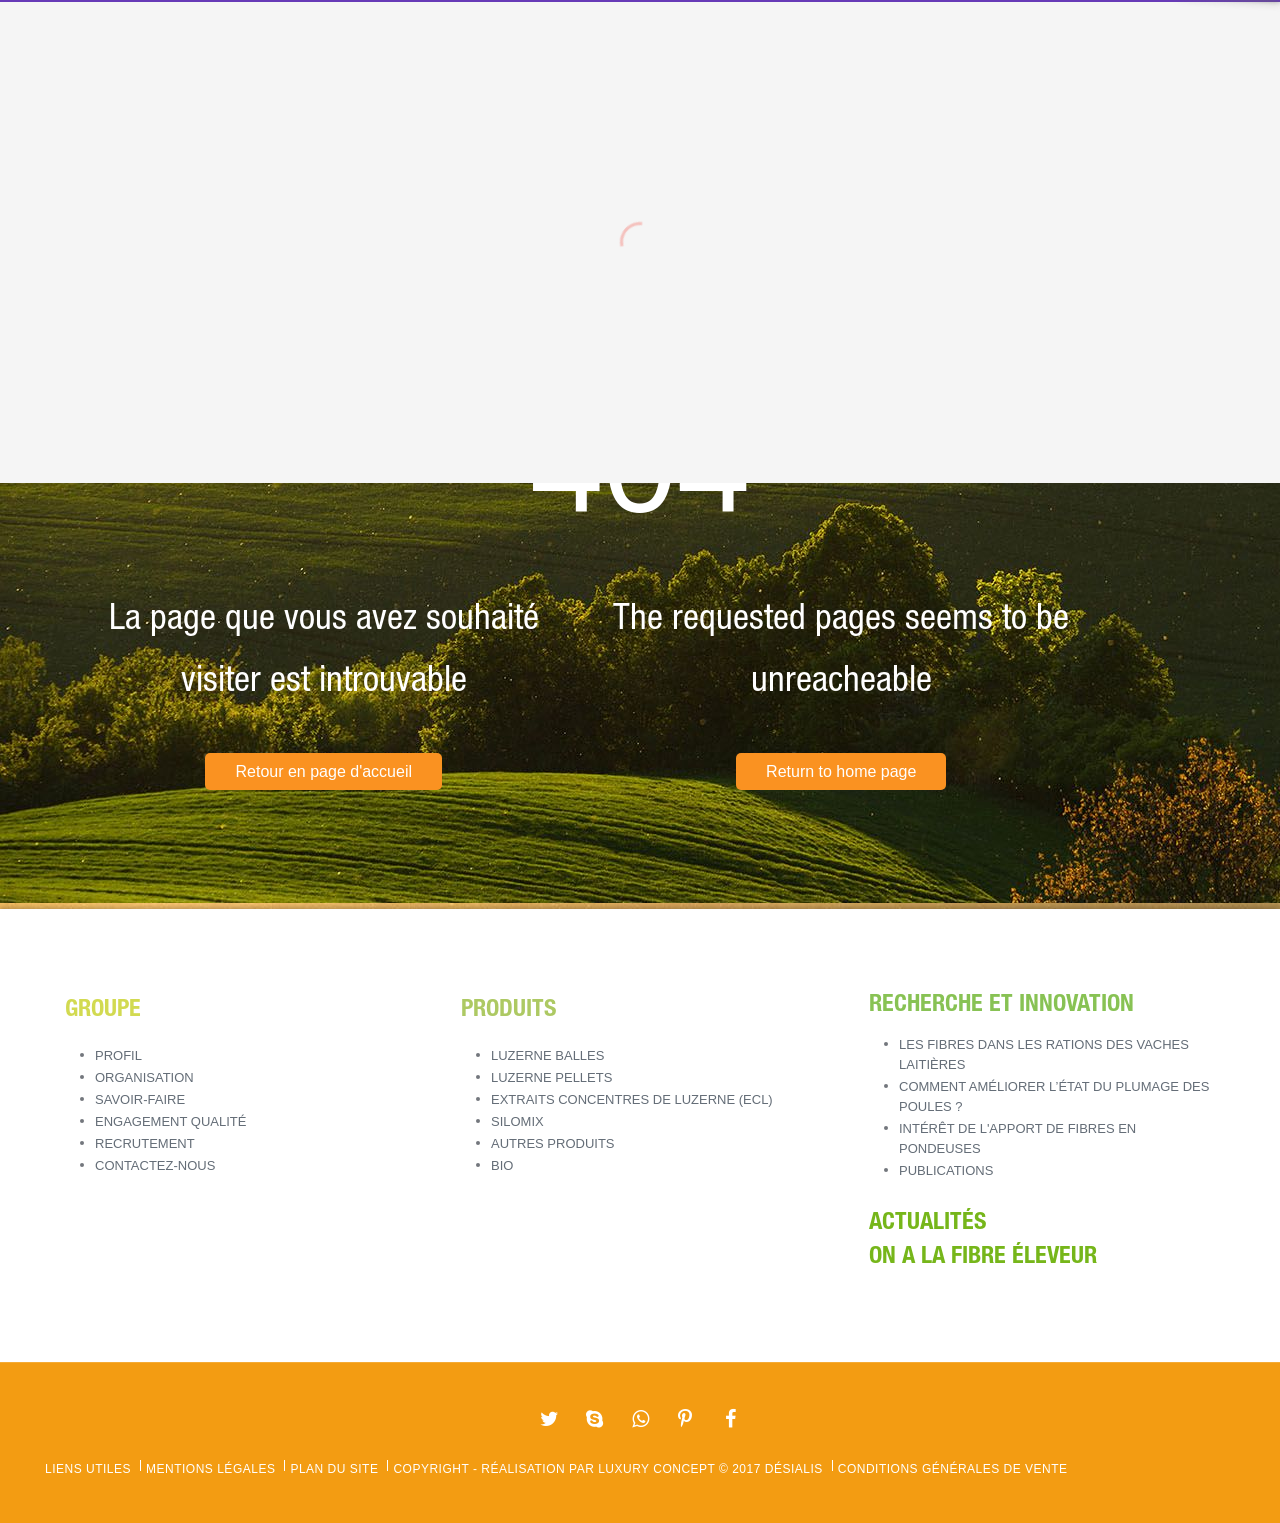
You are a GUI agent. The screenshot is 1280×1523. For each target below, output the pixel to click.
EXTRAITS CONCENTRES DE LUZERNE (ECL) (632, 1099)
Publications (946, 1170)
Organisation (144, 1077)
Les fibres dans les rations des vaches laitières (1044, 1054)
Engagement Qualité (170, 1121)
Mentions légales (210, 1469)
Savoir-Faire (140, 1099)
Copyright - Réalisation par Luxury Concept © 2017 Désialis (607, 1469)
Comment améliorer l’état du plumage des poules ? (1054, 1096)
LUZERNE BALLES (547, 1055)
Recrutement (145, 1143)
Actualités (927, 1224)
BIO (502, 1165)
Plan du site (334, 1469)
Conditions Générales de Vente (953, 1469)
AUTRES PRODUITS (553, 1143)
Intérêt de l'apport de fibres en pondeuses (1017, 1138)
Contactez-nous (155, 1165)
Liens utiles (88, 1469)
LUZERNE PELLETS (551, 1077)
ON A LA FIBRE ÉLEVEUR (983, 1258)
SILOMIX (517, 1121)
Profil (118, 1055)
